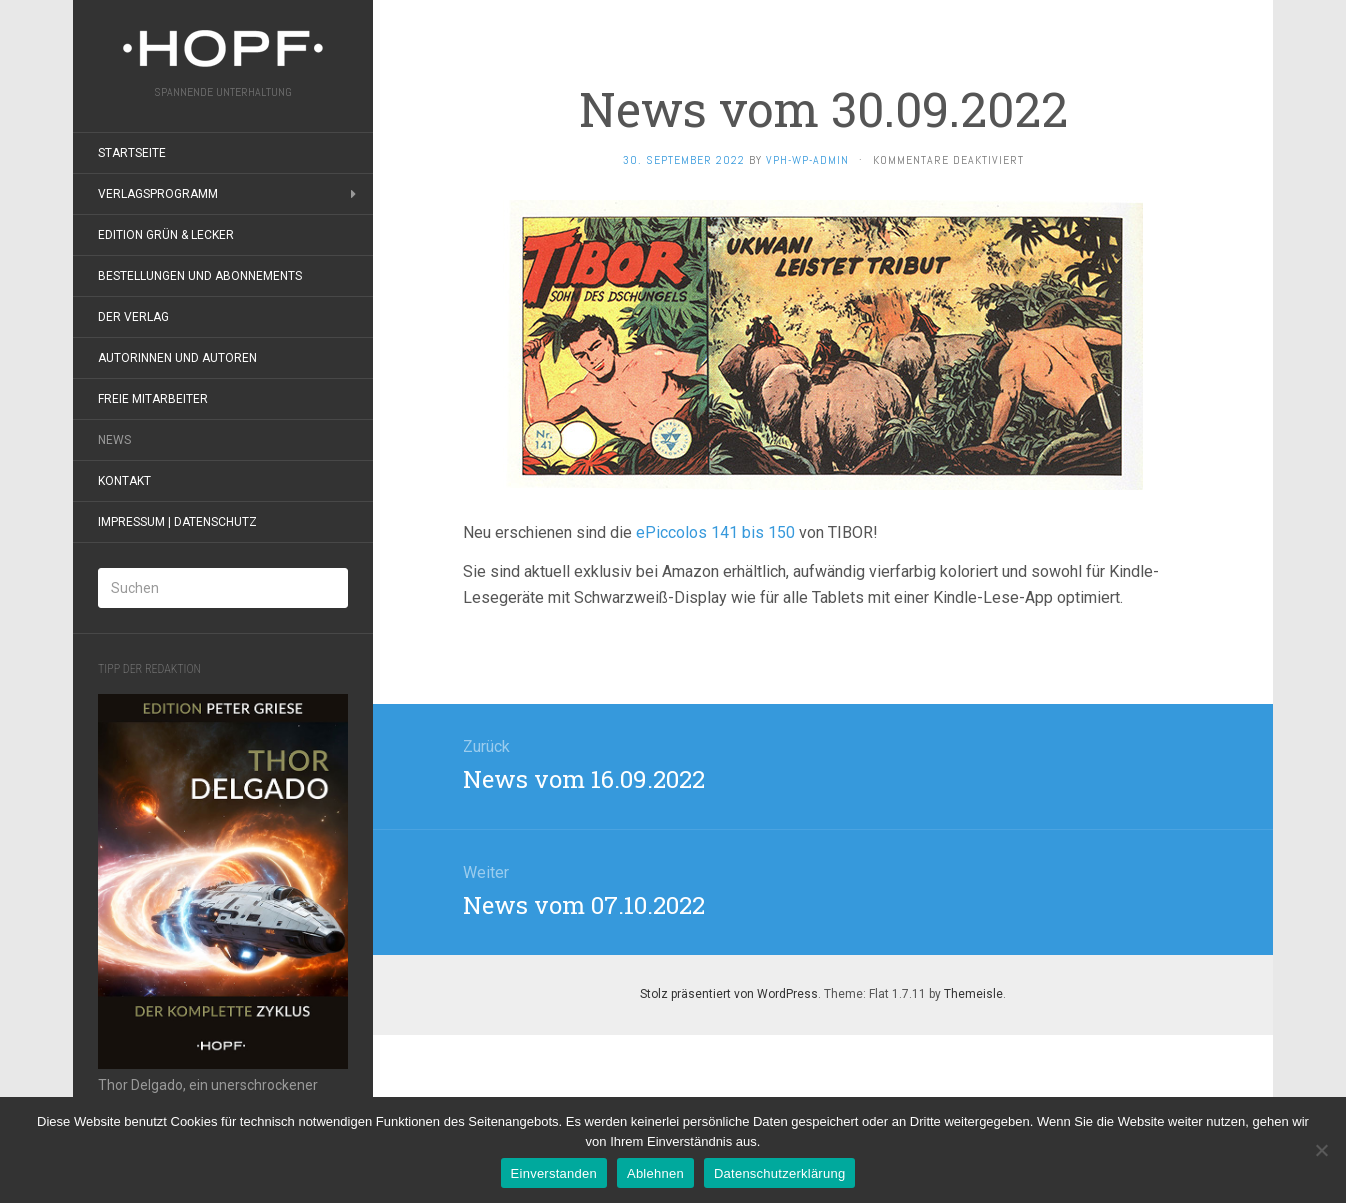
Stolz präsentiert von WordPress (729, 994)
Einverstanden (554, 1173)
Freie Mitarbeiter (153, 399)
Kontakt (124, 481)
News (114, 440)
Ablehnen (655, 1173)
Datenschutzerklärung (779, 1173)
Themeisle (973, 994)
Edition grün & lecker (166, 235)
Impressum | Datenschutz (177, 522)
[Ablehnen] (1321, 1150)
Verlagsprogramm (158, 194)
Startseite (132, 153)
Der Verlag (133, 317)
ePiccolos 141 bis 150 (713, 532)
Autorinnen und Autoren (177, 358)
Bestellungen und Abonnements (200, 276)
